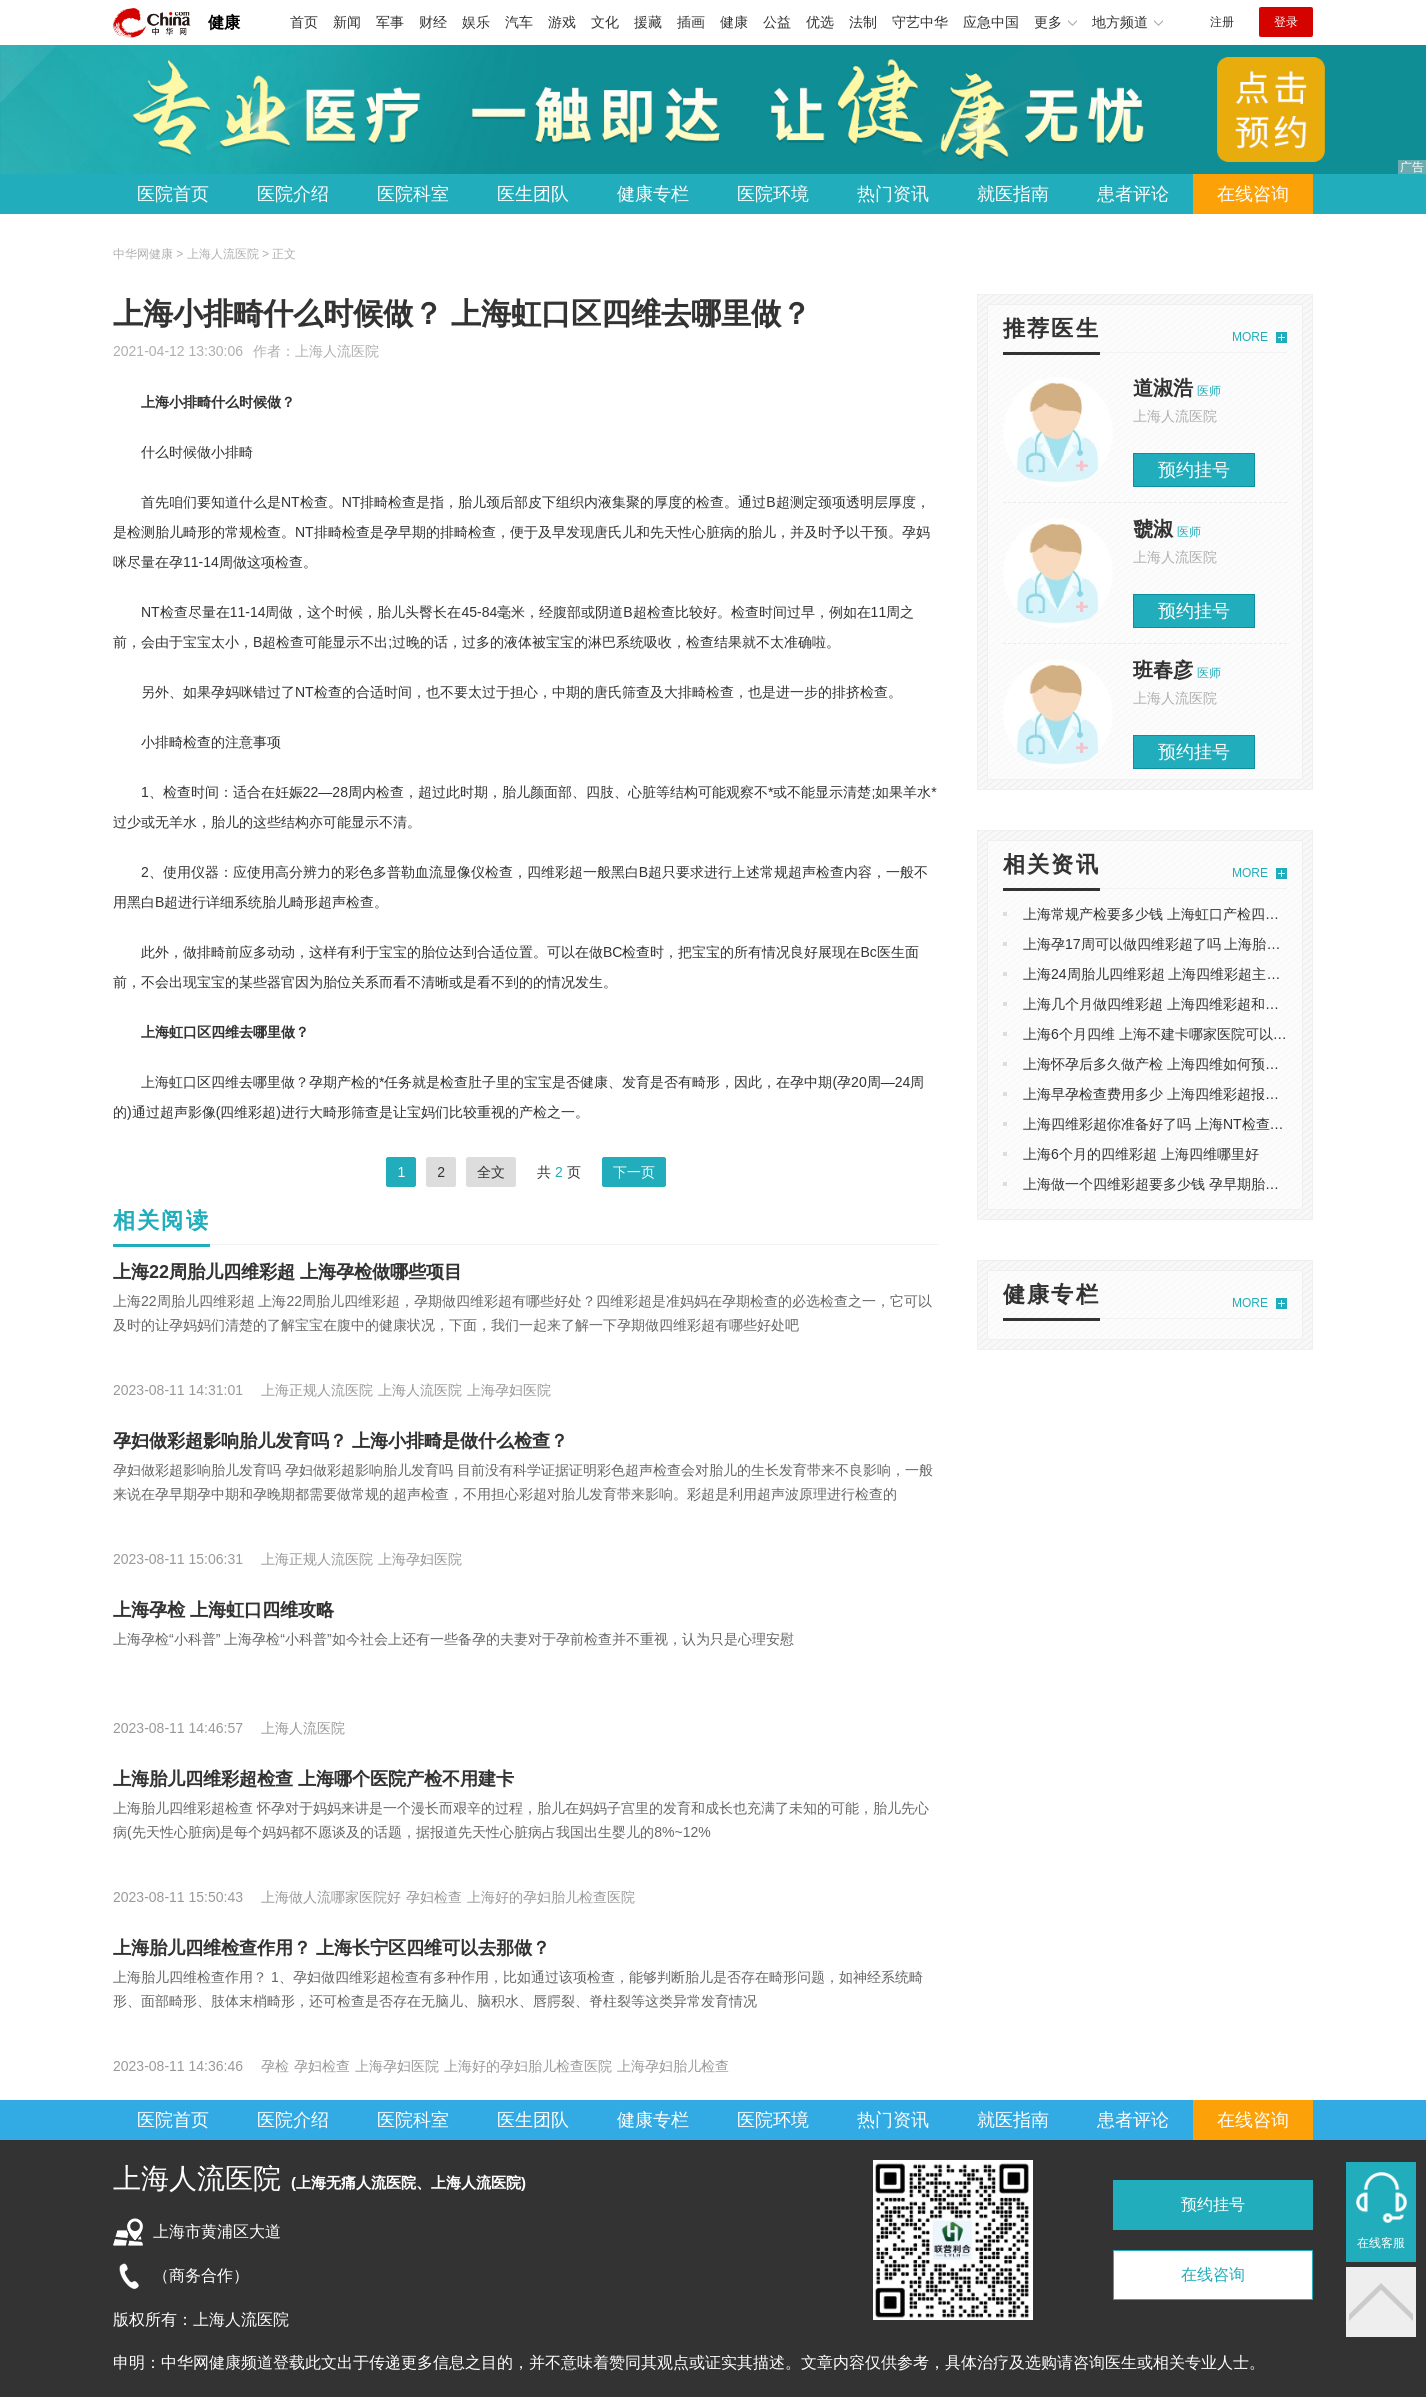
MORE (1250, 337)
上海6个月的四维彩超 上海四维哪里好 (1141, 1154)
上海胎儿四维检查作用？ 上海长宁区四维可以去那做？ (331, 1948)
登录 (1286, 22)
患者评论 (1133, 194)
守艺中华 (920, 22)
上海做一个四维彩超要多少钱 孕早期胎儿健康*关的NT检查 (1205, 1184)
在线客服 (1381, 2243)
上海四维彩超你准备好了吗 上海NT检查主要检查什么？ (1195, 1124)
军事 (390, 22)
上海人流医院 (337, 351)
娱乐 (476, 22)
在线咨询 (1253, 194)
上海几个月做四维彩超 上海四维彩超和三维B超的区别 (1190, 1004)
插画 (691, 22)
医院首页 (173, 194)
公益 (777, 22)
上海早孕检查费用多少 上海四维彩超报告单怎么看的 (1186, 1094)
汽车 (519, 22)
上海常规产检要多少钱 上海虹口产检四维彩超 (1165, 914)
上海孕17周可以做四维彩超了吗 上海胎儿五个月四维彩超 (1200, 944)
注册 (1222, 22)
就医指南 (1013, 194)
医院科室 (413, 194)
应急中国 (991, 22)
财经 (433, 22)
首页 (304, 22)
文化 (605, 22)
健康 (224, 22)
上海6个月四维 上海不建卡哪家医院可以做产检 (1169, 1034)
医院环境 (773, 194)
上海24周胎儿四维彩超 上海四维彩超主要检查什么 (1179, 974)
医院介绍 (293, 194)
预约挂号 (1194, 470)
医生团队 (533, 194)
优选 (820, 22)
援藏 (648, 22)
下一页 (634, 1172)
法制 (863, 22)
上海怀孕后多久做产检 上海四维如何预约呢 (1158, 1064)
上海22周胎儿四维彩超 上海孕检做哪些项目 (287, 1272)
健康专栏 (653, 194)
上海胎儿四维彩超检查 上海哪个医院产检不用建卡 (313, 1779)
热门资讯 (893, 194)
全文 (491, 1172)
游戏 (562, 22)
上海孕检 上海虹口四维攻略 (223, 1610)
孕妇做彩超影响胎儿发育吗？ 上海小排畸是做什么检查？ (340, 1441)
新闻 (347, 22)
